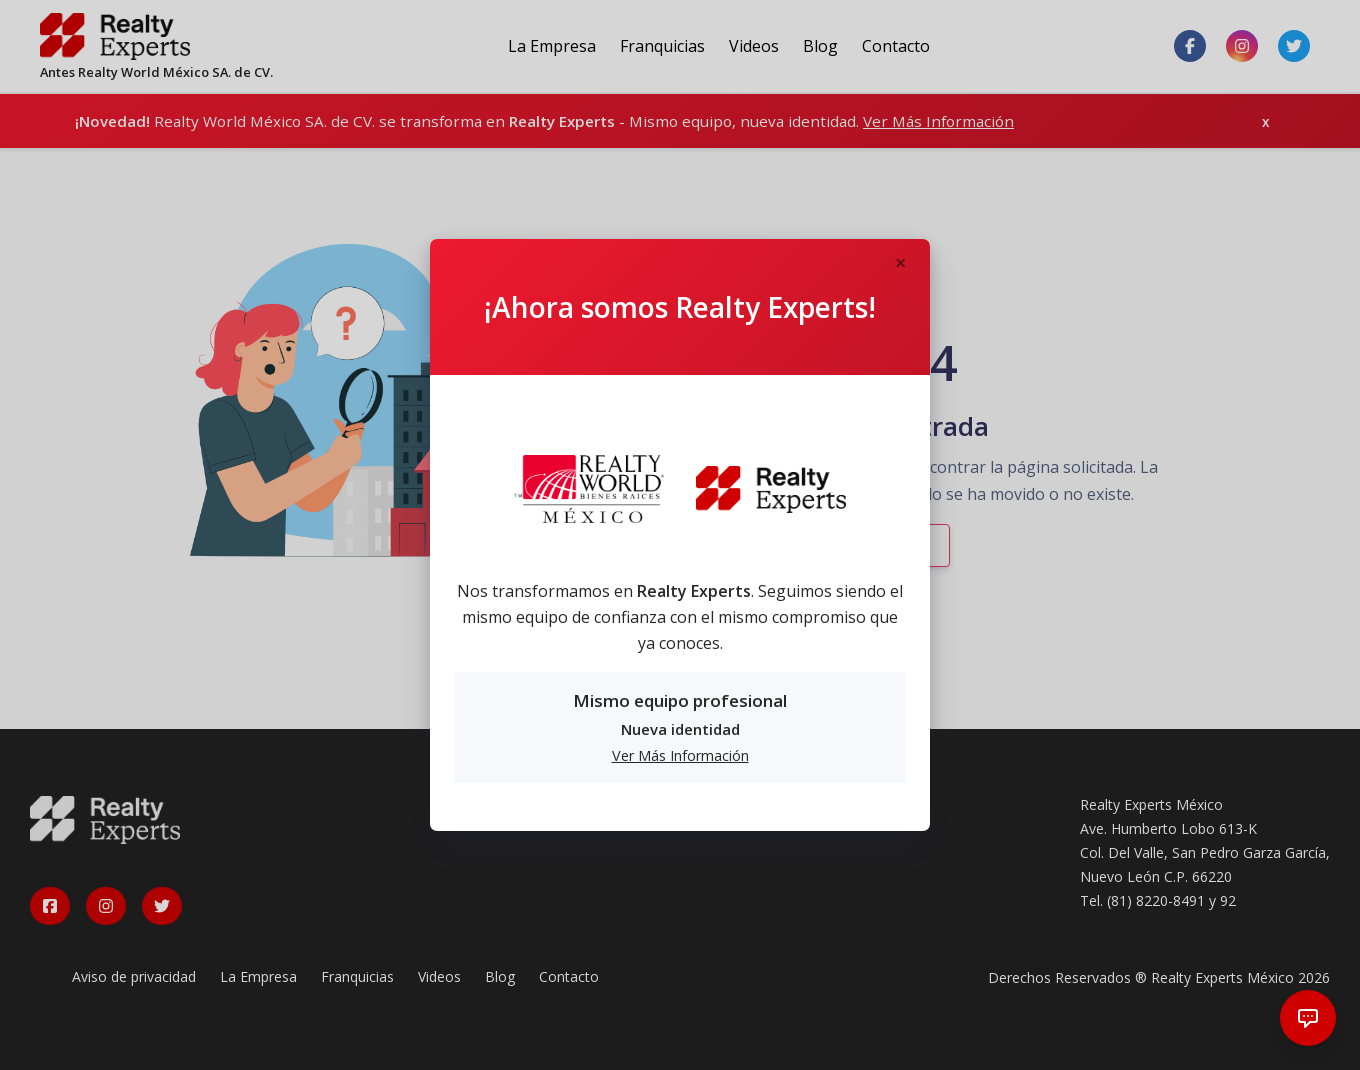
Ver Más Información (680, 755)
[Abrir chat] (1308, 1018)
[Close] (900, 264)
